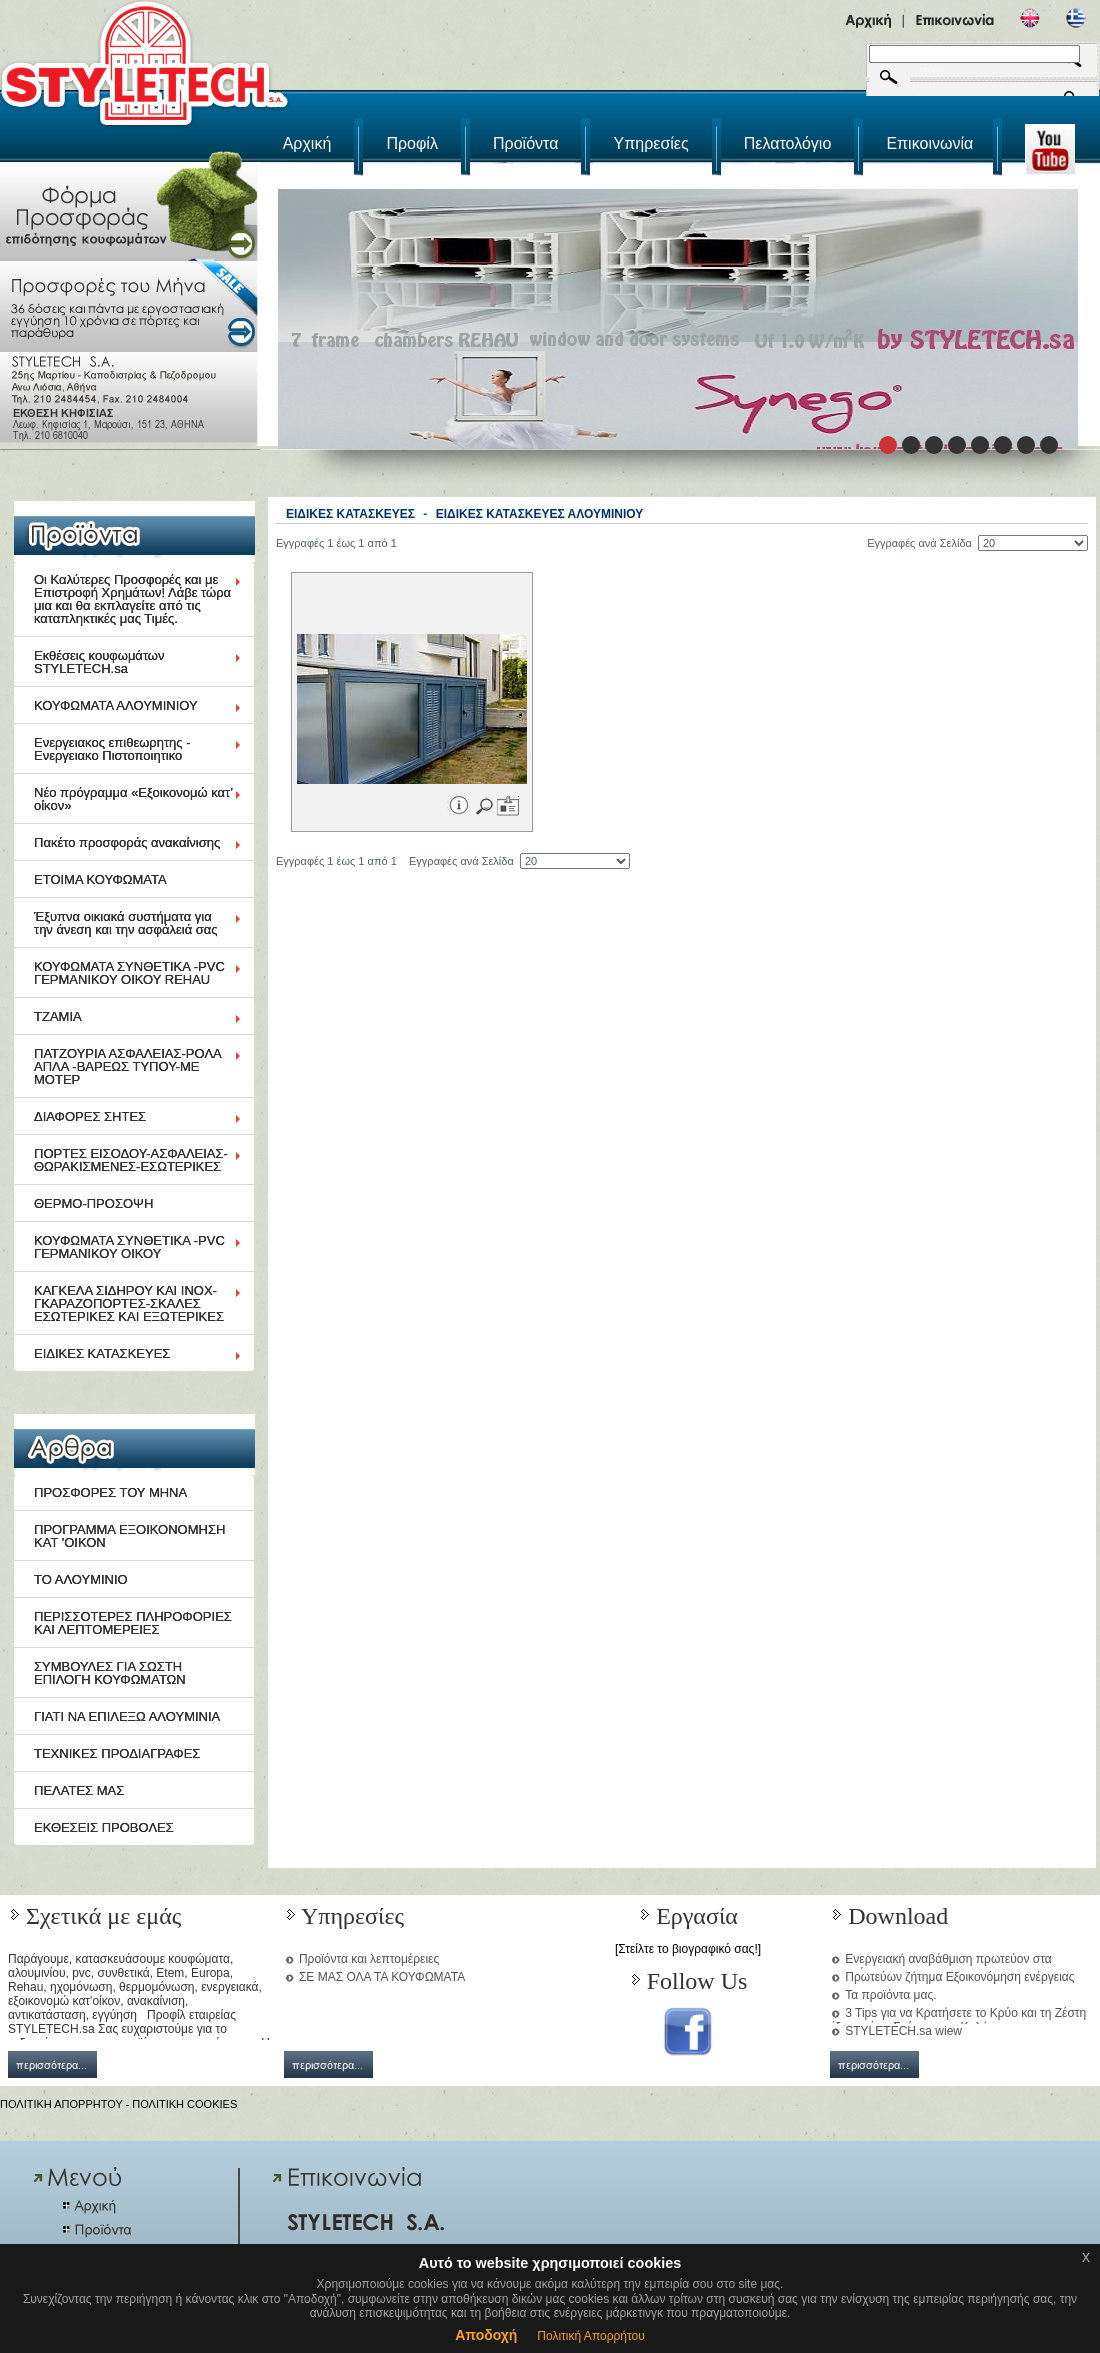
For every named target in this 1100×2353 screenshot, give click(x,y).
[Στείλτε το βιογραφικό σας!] (688, 1949)
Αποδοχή (486, 2335)
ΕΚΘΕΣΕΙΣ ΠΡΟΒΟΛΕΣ (104, 1827)
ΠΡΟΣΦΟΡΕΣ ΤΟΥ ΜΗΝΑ (110, 1492)
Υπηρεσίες (651, 143)
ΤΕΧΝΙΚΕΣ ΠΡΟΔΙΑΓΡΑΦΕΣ (117, 1753)
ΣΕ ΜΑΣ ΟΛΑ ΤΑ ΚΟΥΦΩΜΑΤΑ (382, 1977)
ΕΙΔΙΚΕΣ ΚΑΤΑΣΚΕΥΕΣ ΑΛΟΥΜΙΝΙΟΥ (540, 514)
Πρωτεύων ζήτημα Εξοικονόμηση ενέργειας (959, 1977)
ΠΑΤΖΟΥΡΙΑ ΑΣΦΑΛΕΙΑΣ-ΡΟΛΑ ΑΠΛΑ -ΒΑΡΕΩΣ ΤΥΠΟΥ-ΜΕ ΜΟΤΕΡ (128, 1066)
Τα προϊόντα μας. (890, 1995)
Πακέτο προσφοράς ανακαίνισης (127, 842)
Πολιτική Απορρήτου (590, 2336)
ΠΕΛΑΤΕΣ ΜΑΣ (79, 1790)
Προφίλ (411, 143)
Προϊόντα (525, 143)
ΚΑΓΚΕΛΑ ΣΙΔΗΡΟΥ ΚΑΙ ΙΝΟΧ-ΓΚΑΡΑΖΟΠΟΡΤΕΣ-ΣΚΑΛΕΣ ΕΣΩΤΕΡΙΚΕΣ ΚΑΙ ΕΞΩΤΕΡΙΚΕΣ (129, 1303)
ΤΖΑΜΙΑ (58, 1016)
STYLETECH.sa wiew (903, 2031)
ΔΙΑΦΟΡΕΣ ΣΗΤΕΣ (90, 1116)
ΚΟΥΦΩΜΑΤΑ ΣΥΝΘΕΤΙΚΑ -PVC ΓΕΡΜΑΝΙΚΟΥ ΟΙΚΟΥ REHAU (129, 973)
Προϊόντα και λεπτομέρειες (369, 1959)
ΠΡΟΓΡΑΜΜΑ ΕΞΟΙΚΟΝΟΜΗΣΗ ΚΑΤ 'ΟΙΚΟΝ (129, 1536)
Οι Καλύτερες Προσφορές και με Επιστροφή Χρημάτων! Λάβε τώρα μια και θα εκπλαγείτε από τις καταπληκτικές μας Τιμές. (132, 599)
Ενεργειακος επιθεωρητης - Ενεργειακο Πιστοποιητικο (112, 749)
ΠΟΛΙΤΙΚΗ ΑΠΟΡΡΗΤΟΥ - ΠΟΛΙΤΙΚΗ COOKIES (118, 2104)
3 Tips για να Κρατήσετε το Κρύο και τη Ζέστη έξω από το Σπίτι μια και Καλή (958, 2020)
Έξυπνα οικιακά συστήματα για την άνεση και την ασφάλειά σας (126, 923)
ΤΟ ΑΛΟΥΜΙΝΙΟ (81, 1579)
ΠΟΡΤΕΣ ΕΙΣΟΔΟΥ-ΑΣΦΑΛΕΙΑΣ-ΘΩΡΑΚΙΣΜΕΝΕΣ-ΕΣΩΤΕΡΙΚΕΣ (131, 1160)
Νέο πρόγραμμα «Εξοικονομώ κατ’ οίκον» (133, 799)
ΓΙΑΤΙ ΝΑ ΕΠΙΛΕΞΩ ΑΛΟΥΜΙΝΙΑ (127, 1716)
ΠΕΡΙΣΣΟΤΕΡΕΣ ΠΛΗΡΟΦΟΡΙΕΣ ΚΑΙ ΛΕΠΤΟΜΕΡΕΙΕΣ (133, 1623)
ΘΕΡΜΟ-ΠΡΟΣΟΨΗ (93, 1203)
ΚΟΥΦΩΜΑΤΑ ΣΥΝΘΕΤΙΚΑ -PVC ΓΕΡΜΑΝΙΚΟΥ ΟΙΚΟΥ (129, 1247)
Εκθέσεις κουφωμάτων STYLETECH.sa (99, 662)
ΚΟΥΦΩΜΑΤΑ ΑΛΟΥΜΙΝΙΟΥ (116, 705)
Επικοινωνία (929, 143)
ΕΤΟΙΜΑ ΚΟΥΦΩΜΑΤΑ (100, 879)
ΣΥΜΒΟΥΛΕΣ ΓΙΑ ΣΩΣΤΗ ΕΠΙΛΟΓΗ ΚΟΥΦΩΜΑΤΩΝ (110, 1673)
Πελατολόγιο (788, 143)
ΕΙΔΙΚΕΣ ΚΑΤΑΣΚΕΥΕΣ (102, 1353)
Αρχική (307, 143)
